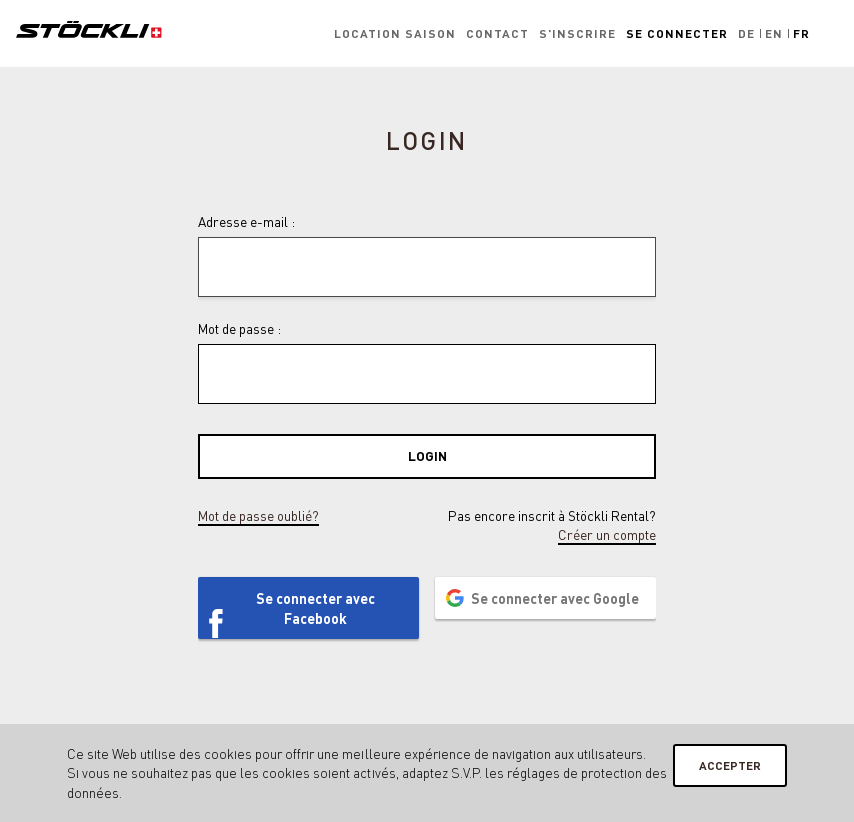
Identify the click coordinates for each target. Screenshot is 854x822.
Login (427, 455)
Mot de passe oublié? (258, 515)
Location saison (395, 33)
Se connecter (677, 33)
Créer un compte (607, 534)
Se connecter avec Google (555, 598)
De (746, 33)
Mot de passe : (239, 328)
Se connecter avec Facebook (315, 608)
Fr (801, 33)
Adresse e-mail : (246, 221)
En (774, 33)
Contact (497, 33)
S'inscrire (577, 33)
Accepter (730, 765)
